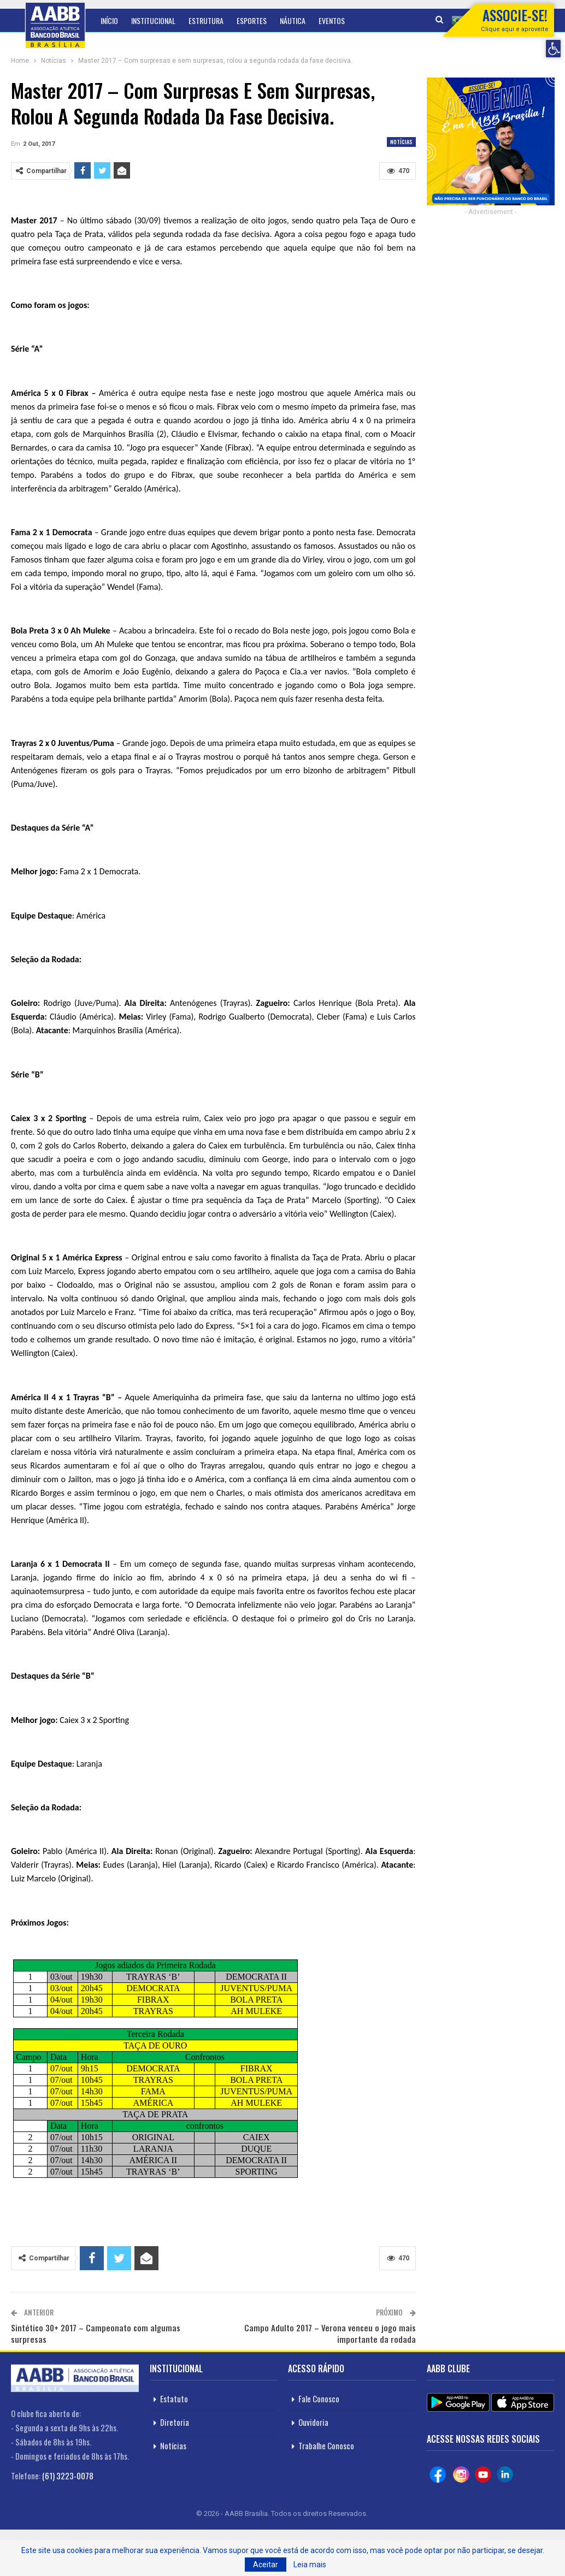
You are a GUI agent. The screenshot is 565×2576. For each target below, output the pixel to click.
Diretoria (174, 2422)
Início (109, 20)
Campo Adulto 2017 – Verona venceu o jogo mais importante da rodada (330, 2333)
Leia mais (309, 2564)
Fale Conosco (318, 2399)
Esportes (252, 20)
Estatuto (174, 2399)
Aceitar (265, 2564)
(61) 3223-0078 (67, 2476)
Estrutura (206, 20)
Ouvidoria (313, 2422)
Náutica (292, 20)
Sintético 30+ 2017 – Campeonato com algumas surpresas (95, 2333)
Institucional (153, 20)
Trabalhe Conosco (326, 2445)
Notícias (401, 142)
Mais (365, 20)
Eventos (332, 20)
